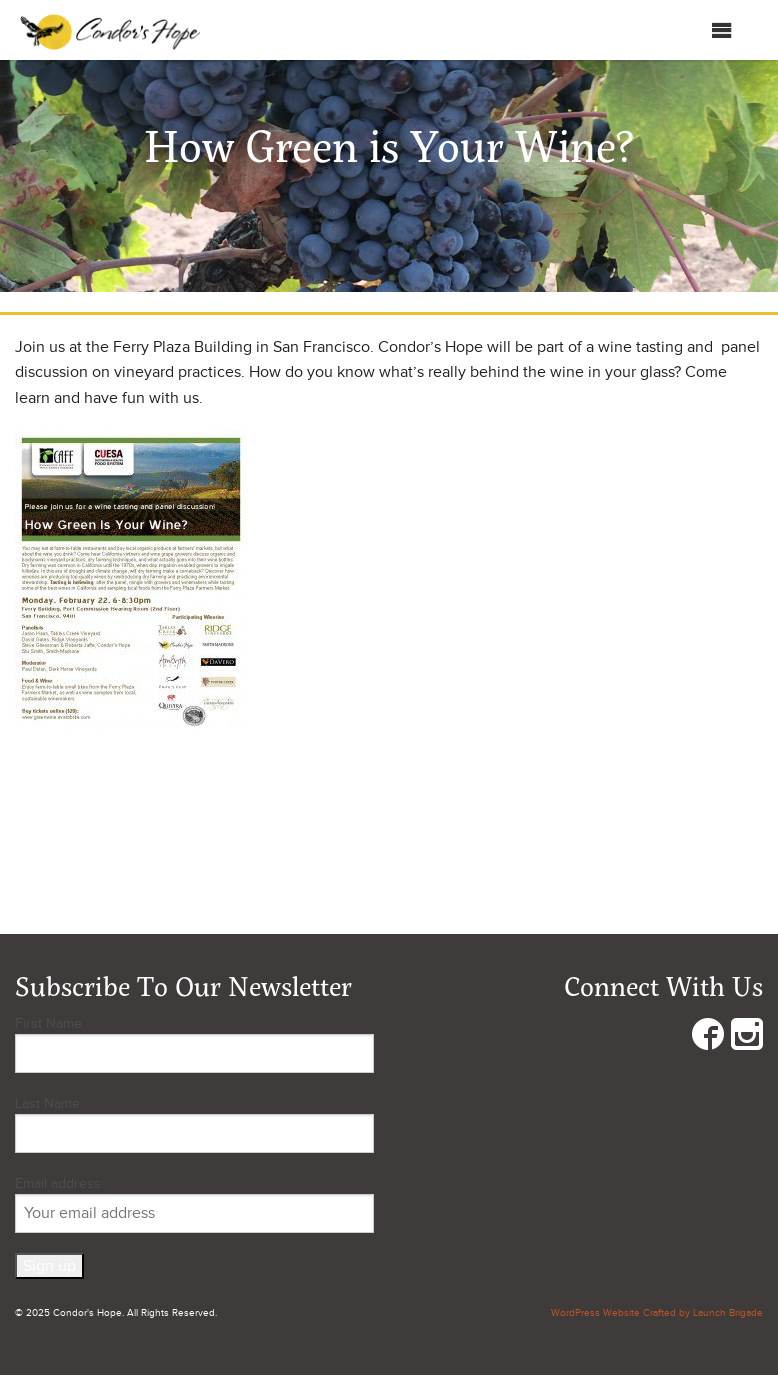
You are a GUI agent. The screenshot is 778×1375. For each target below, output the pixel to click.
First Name (48, 1023)
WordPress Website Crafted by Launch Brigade (657, 1313)
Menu (701, 30)
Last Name (47, 1103)
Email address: (194, 1204)
